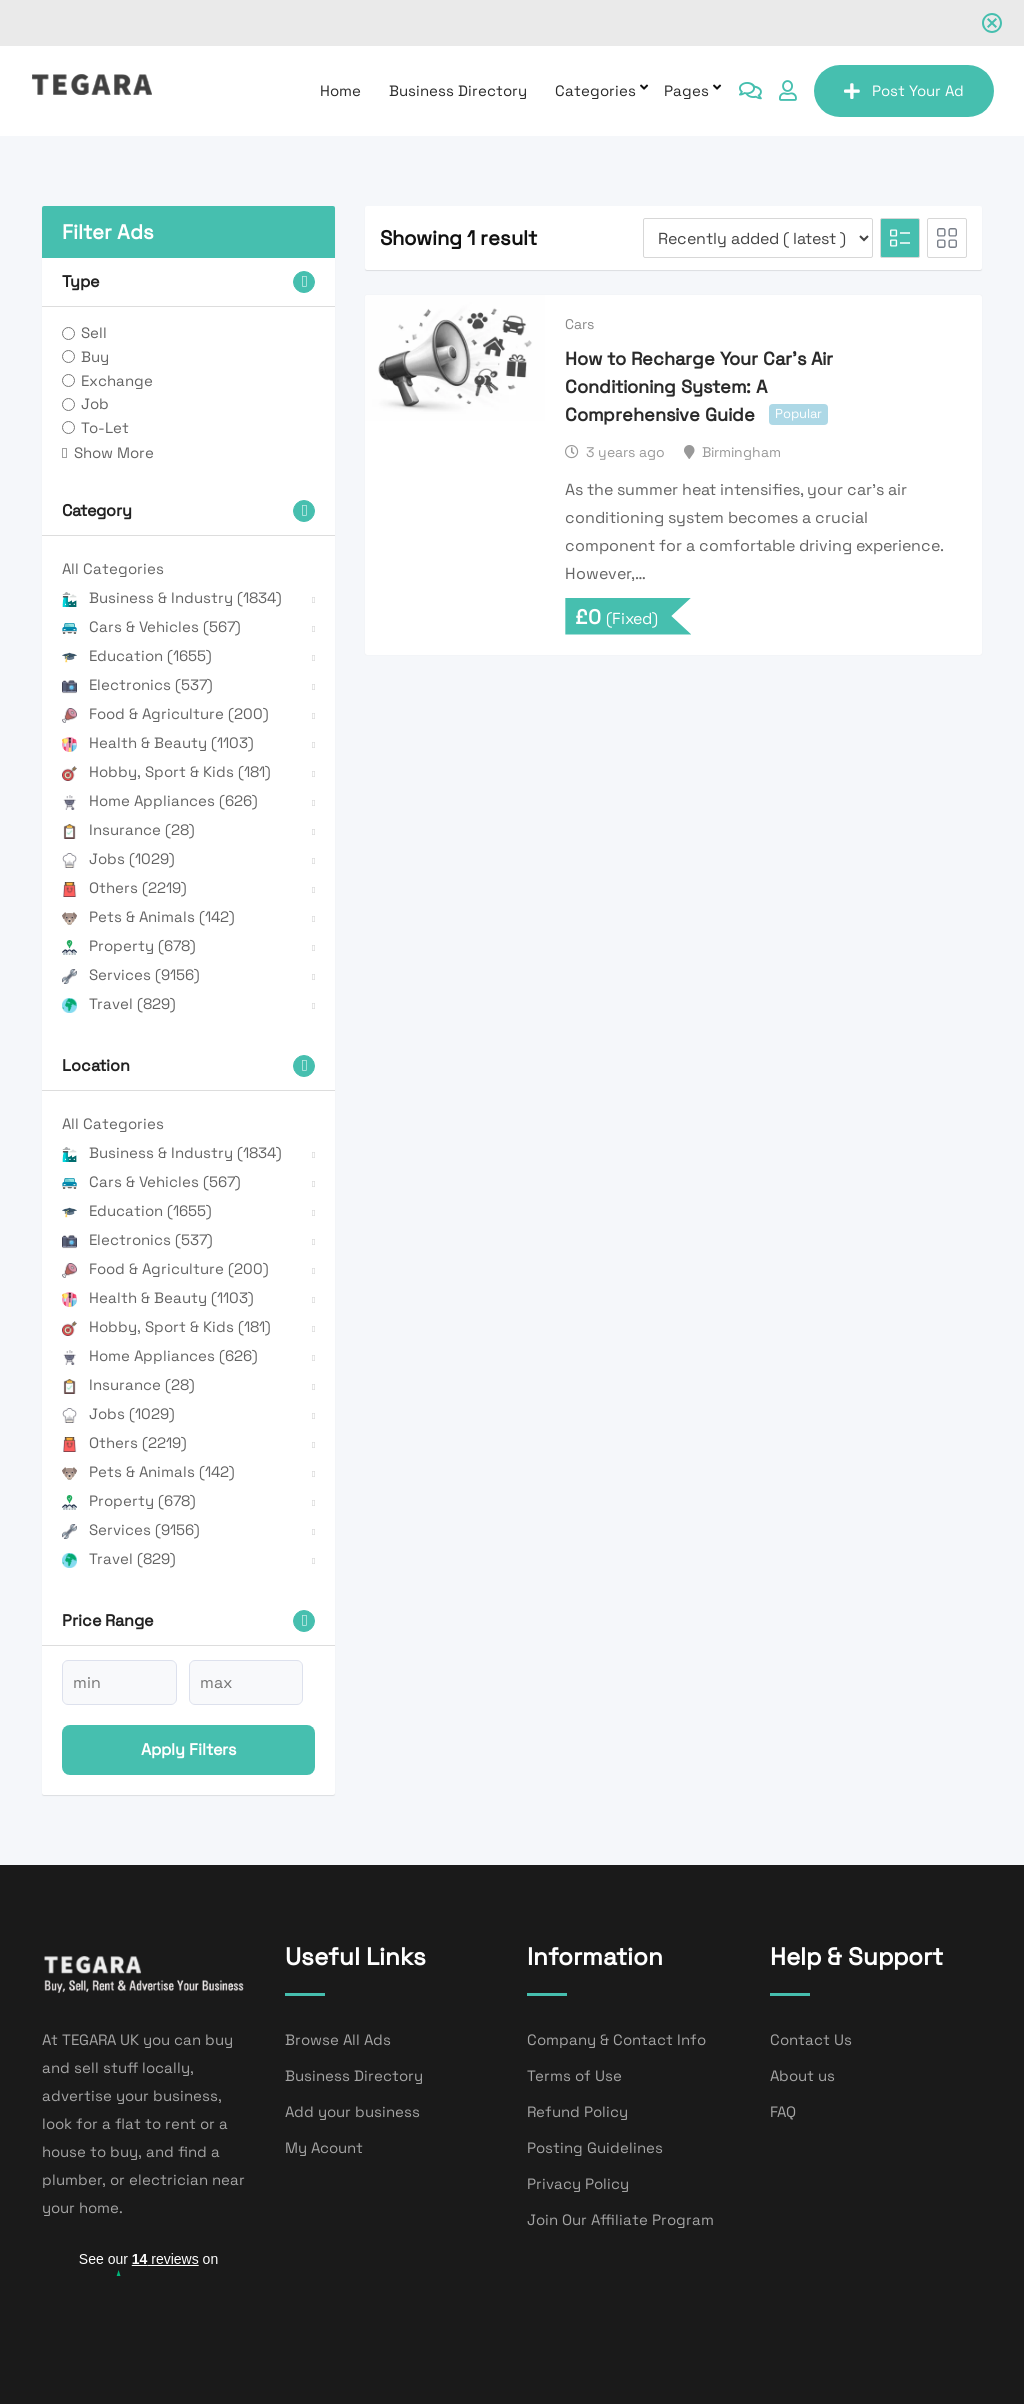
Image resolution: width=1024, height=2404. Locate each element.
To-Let (105, 427)
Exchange (117, 380)
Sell (94, 332)
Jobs (118, 858)
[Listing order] (758, 238)
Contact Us (811, 2039)
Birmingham (741, 452)
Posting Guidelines (595, 2147)
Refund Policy (577, 2111)
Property (129, 945)
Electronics (137, 684)
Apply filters (188, 1749)
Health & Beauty (158, 742)
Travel (119, 1003)
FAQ (783, 2111)
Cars (579, 324)
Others (124, 887)
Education (137, 655)
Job (95, 403)
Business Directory (458, 90)
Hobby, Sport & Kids (166, 771)
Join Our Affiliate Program (620, 2219)
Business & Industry (172, 597)
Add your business (352, 2111)
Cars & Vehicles (151, 626)
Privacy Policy (578, 2183)
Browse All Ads (338, 2039)
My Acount (324, 2147)
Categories (595, 90)
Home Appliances (160, 800)
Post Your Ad (904, 90)
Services (131, 974)
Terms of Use (574, 2075)
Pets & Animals (148, 916)
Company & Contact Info (616, 2039)
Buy (95, 356)
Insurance (128, 829)
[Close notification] (992, 23)
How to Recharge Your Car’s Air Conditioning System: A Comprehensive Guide (699, 386)
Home (340, 90)
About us (802, 2075)
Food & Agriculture (165, 713)
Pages (686, 90)
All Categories (113, 568)
